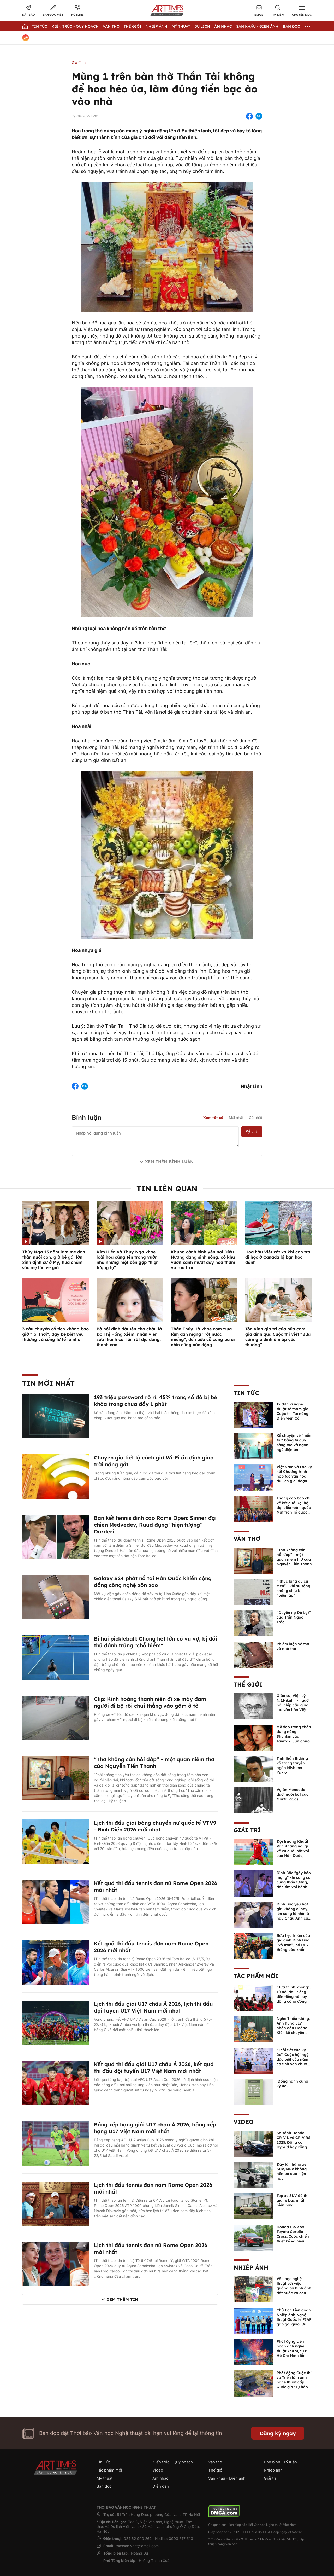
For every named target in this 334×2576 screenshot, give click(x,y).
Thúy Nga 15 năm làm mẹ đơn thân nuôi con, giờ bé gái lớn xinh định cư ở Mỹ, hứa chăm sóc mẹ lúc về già (53, 1259)
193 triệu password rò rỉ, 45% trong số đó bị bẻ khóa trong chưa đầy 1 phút (155, 1400)
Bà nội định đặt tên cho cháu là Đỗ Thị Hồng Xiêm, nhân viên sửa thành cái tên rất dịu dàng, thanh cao (129, 1336)
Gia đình (79, 62)
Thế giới (132, 26)
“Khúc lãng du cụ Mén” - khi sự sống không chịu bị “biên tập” (293, 1588)
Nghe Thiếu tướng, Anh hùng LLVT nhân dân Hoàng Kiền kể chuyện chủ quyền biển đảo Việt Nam (293, 2030)
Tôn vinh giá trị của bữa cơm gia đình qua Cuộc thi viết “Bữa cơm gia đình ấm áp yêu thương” (278, 1336)
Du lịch (202, 26)
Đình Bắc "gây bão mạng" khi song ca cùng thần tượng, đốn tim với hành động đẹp (294, 1882)
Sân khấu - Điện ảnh (257, 26)
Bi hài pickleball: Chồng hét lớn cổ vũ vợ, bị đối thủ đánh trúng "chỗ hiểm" (155, 1642)
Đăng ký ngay (278, 2433)
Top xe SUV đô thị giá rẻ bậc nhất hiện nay (292, 2200)
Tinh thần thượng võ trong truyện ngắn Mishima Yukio (292, 1765)
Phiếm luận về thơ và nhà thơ (293, 1646)
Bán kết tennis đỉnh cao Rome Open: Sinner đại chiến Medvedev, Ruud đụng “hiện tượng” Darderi (155, 1525)
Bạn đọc (291, 26)
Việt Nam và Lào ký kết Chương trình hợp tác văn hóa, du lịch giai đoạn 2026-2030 (294, 1476)
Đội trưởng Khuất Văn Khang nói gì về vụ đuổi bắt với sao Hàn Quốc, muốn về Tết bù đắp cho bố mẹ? (293, 1853)
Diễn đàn (160, 2486)
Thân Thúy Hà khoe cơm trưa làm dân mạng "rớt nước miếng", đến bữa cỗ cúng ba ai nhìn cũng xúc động (203, 1336)
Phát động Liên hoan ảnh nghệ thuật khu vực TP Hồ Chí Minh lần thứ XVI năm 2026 (293, 2351)
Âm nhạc (223, 26)
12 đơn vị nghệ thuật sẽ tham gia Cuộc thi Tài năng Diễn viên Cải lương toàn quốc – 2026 (293, 1416)
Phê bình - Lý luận (280, 2461)
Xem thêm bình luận (169, 1161)
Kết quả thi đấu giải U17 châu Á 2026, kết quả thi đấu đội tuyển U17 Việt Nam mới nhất (154, 2067)
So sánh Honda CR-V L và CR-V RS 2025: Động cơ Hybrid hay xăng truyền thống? (294, 2142)
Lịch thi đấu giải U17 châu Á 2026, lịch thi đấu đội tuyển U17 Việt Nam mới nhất (153, 2007)
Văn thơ (111, 26)
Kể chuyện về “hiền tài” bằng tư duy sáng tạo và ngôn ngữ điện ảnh (294, 1442)
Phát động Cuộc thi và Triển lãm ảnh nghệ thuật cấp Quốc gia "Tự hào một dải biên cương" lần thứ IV (294, 2384)
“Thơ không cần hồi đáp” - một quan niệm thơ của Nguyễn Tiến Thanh (154, 1762)
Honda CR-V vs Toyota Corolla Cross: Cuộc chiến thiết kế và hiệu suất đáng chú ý (293, 2236)
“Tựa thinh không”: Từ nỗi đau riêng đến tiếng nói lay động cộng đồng (294, 1994)
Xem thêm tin (122, 2299)
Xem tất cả (213, 1117)
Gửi (252, 1131)
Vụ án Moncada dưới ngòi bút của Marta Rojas (293, 1794)
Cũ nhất (255, 1117)
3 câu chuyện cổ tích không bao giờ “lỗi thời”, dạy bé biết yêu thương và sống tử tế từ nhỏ (55, 1334)
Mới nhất (236, 1117)
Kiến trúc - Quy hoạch (75, 26)
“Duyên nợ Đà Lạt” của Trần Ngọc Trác (294, 1617)
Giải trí (247, 1830)
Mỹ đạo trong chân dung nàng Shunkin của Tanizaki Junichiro (294, 1734)
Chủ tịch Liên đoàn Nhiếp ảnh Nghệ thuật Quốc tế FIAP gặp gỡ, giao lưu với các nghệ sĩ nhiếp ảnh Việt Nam (294, 2324)
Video (244, 2121)
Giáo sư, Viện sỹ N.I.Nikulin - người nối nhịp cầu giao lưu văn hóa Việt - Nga (293, 1705)
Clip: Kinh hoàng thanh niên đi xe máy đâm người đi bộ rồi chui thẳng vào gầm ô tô (150, 1702)
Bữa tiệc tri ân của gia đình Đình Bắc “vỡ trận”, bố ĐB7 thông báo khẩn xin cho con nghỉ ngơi (293, 1947)
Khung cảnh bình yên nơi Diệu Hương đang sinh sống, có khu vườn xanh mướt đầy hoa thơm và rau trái (203, 1259)
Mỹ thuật (181, 26)
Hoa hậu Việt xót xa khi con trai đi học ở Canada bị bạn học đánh (278, 1257)
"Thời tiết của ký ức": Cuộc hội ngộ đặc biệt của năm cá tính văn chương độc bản (294, 2059)
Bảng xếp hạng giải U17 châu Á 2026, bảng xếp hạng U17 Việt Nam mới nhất (155, 2128)
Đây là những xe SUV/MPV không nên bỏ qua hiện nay (292, 2171)
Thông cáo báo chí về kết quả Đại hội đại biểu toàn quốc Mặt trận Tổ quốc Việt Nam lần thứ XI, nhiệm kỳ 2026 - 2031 (294, 1512)
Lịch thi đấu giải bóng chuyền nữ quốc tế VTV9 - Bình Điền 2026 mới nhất (155, 1826)
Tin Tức (39, 26)
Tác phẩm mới (256, 1976)
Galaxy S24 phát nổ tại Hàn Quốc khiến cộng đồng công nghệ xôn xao (153, 1581)
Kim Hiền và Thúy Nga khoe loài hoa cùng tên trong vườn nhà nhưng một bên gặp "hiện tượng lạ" (128, 1259)
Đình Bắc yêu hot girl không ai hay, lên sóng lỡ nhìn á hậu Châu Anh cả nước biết (293, 1913)
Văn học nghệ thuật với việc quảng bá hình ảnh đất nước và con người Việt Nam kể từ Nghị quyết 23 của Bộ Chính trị (294, 2292)
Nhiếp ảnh (251, 2267)
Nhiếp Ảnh (156, 26)
